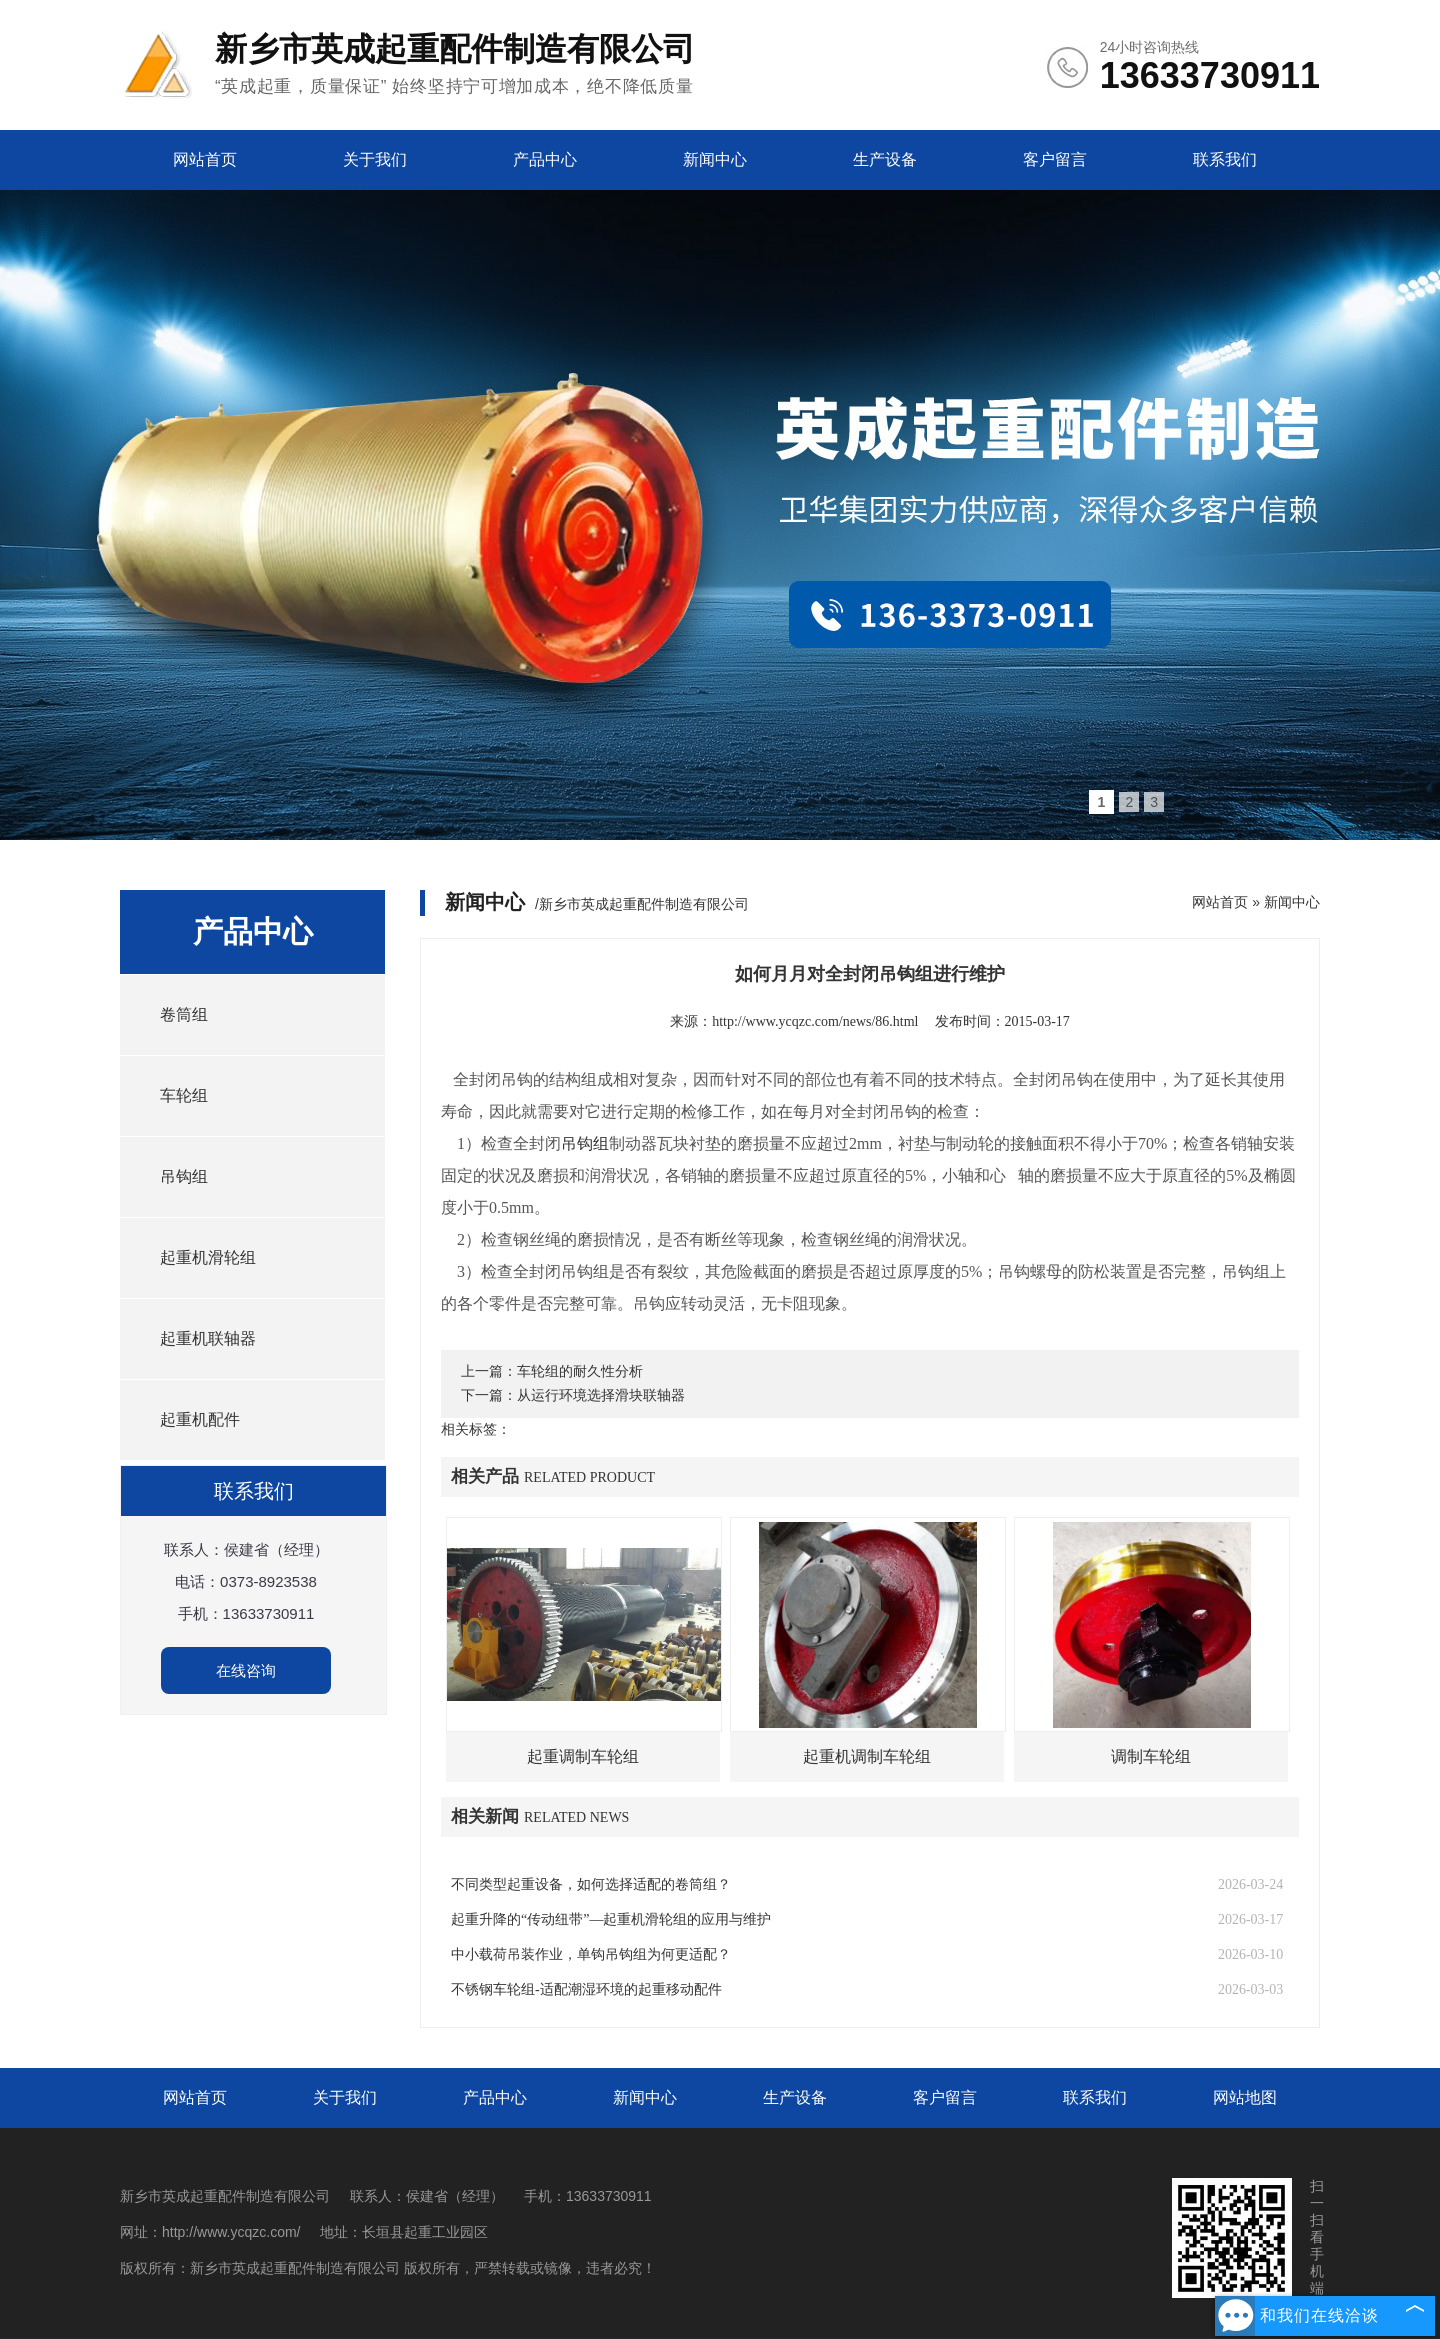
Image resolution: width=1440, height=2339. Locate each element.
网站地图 (1245, 2097)
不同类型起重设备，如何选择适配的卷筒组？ (591, 1884)
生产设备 (885, 159)
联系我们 (1225, 159)
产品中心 (545, 159)
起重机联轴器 (208, 1338)
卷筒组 (184, 1014)
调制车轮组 (1151, 1756)
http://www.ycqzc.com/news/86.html (815, 1021)
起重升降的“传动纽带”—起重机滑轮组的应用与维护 (611, 1919)
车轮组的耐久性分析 (580, 1371)
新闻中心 (715, 159)
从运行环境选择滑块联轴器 (601, 1395)
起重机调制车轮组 (867, 1756)
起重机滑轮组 (208, 1257)
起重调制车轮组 (583, 1756)
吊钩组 (184, 1176)
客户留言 (1055, 159)
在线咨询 (246, 1670)
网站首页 (205, 159)
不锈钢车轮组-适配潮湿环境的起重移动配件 (586, 1989)
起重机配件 (200, 1419)
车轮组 (184, 1095)
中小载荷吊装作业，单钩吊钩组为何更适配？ (591, 1954)
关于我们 (375, 159)
